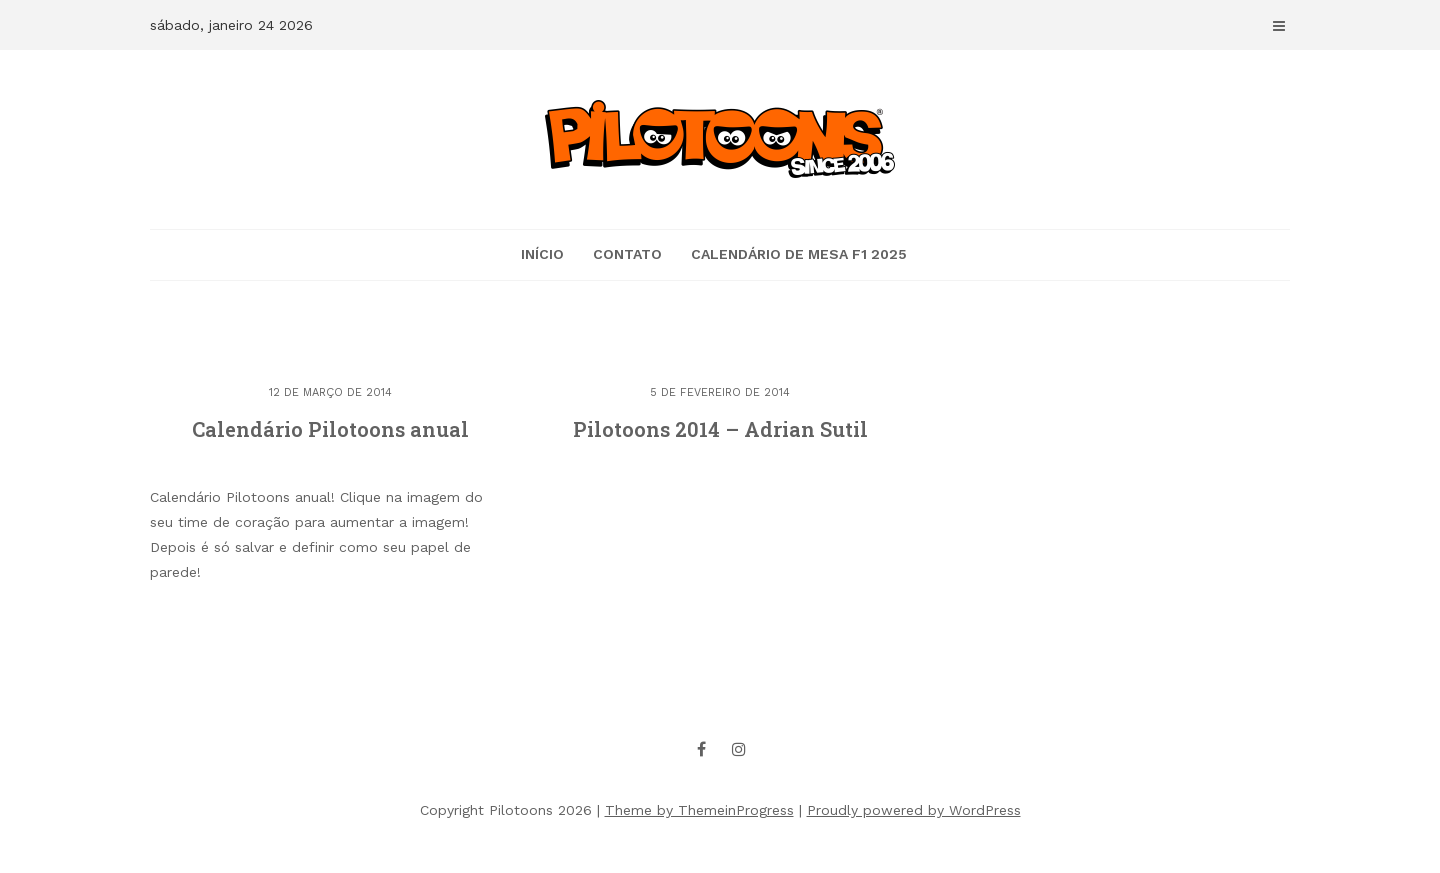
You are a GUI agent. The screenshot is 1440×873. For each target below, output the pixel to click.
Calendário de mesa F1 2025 (799, 254)
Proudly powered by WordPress (914, 810)
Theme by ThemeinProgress (699, 810)
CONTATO (627, 254)
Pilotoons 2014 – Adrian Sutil (720, 429)
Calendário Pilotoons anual (330, 429)
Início (542, 254)
